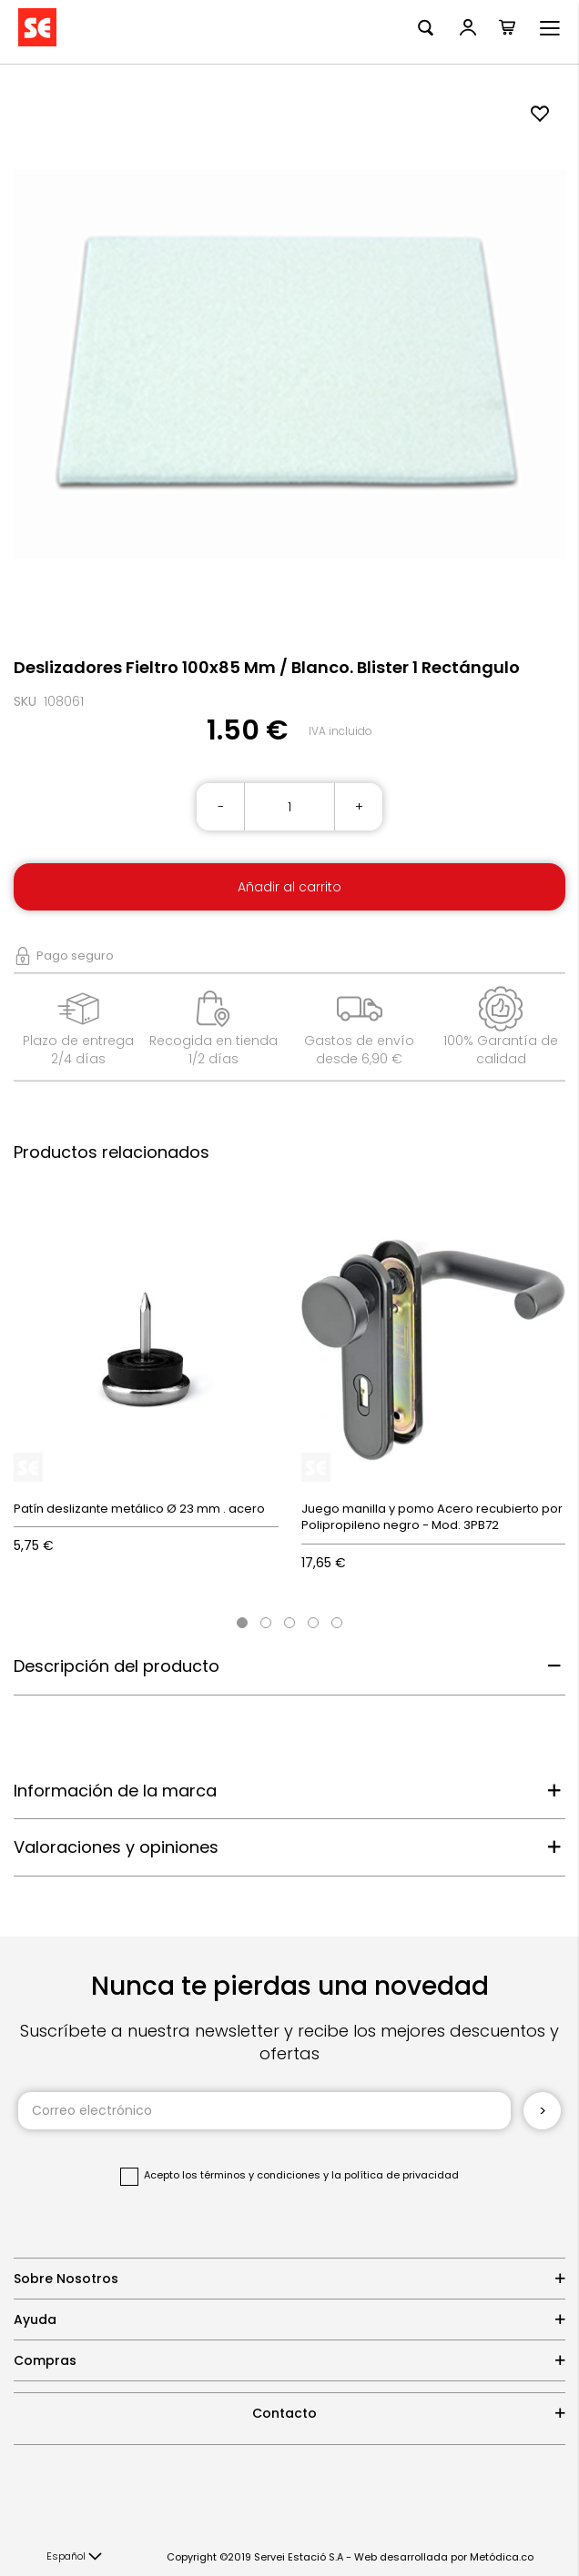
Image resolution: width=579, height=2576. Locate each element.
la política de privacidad (395, 2175)
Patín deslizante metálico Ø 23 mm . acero (139, 1508)
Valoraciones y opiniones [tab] (116, 1847)
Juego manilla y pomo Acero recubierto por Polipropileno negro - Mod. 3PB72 (432, 1517)
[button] (74, 2557)
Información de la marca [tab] (115, 1790)
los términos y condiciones (251, 2175)
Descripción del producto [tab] (116, 1666)
